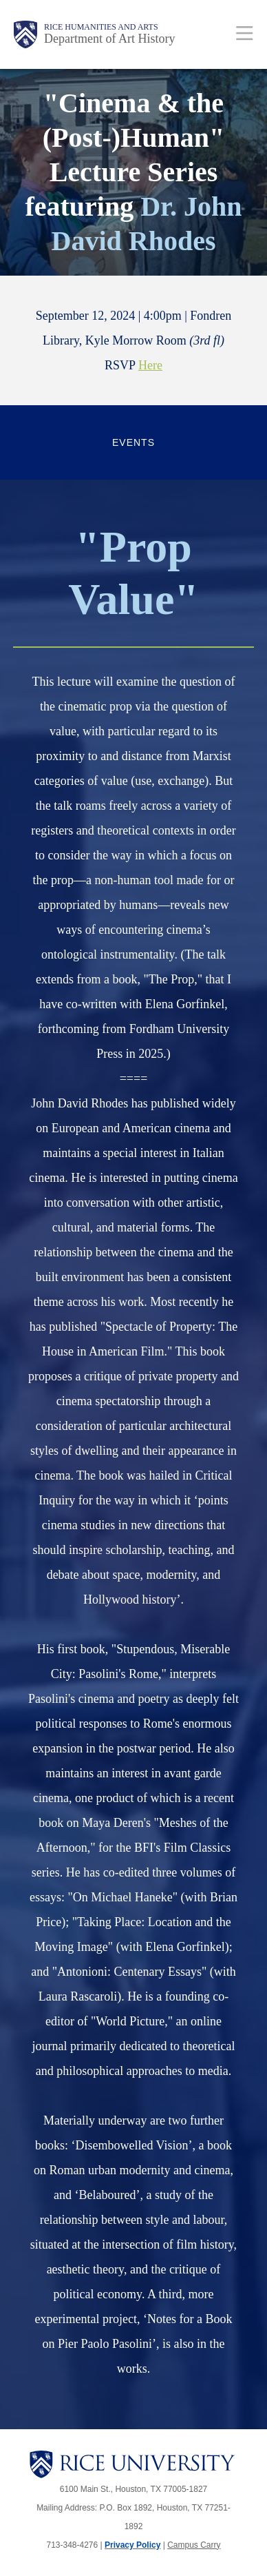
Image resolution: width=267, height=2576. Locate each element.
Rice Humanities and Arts (101, 27)
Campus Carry (193, 2545)
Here (150, 365)
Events (133, 442)
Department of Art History (109, 38)
